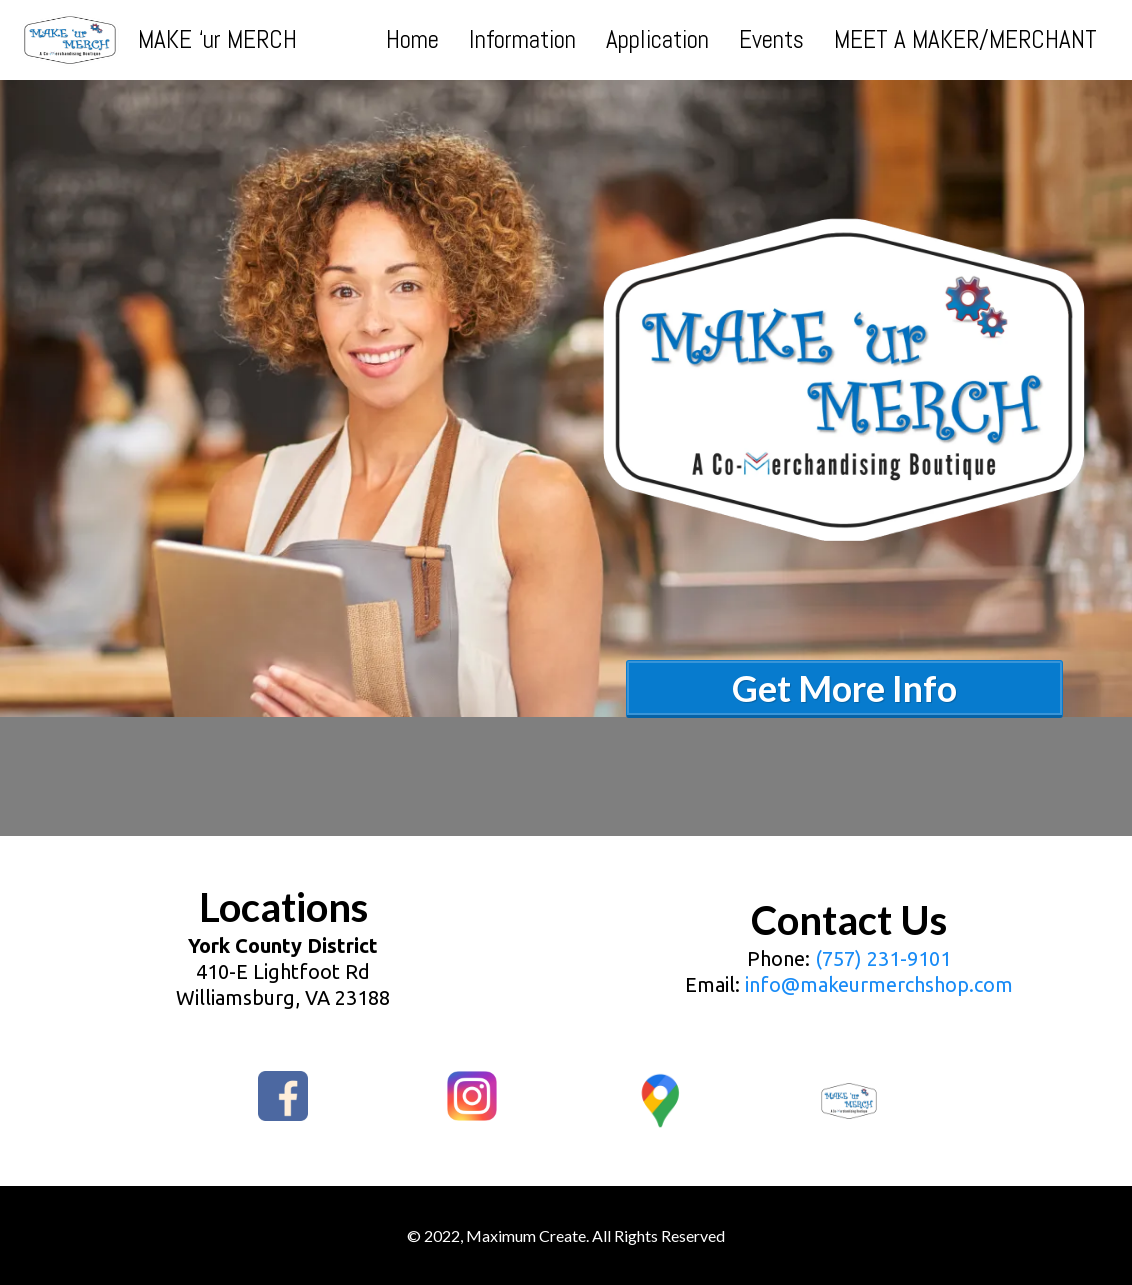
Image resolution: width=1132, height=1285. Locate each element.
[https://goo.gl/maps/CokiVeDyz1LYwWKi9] (660, 1101)
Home (412, 40)
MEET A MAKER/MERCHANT (965, 40)
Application (657, 40)
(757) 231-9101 (883, 958)
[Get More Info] (844, 683)
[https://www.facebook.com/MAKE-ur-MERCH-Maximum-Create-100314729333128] (283, 1096)
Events (771, 40)
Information (522, 40)
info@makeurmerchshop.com (879, 984)
